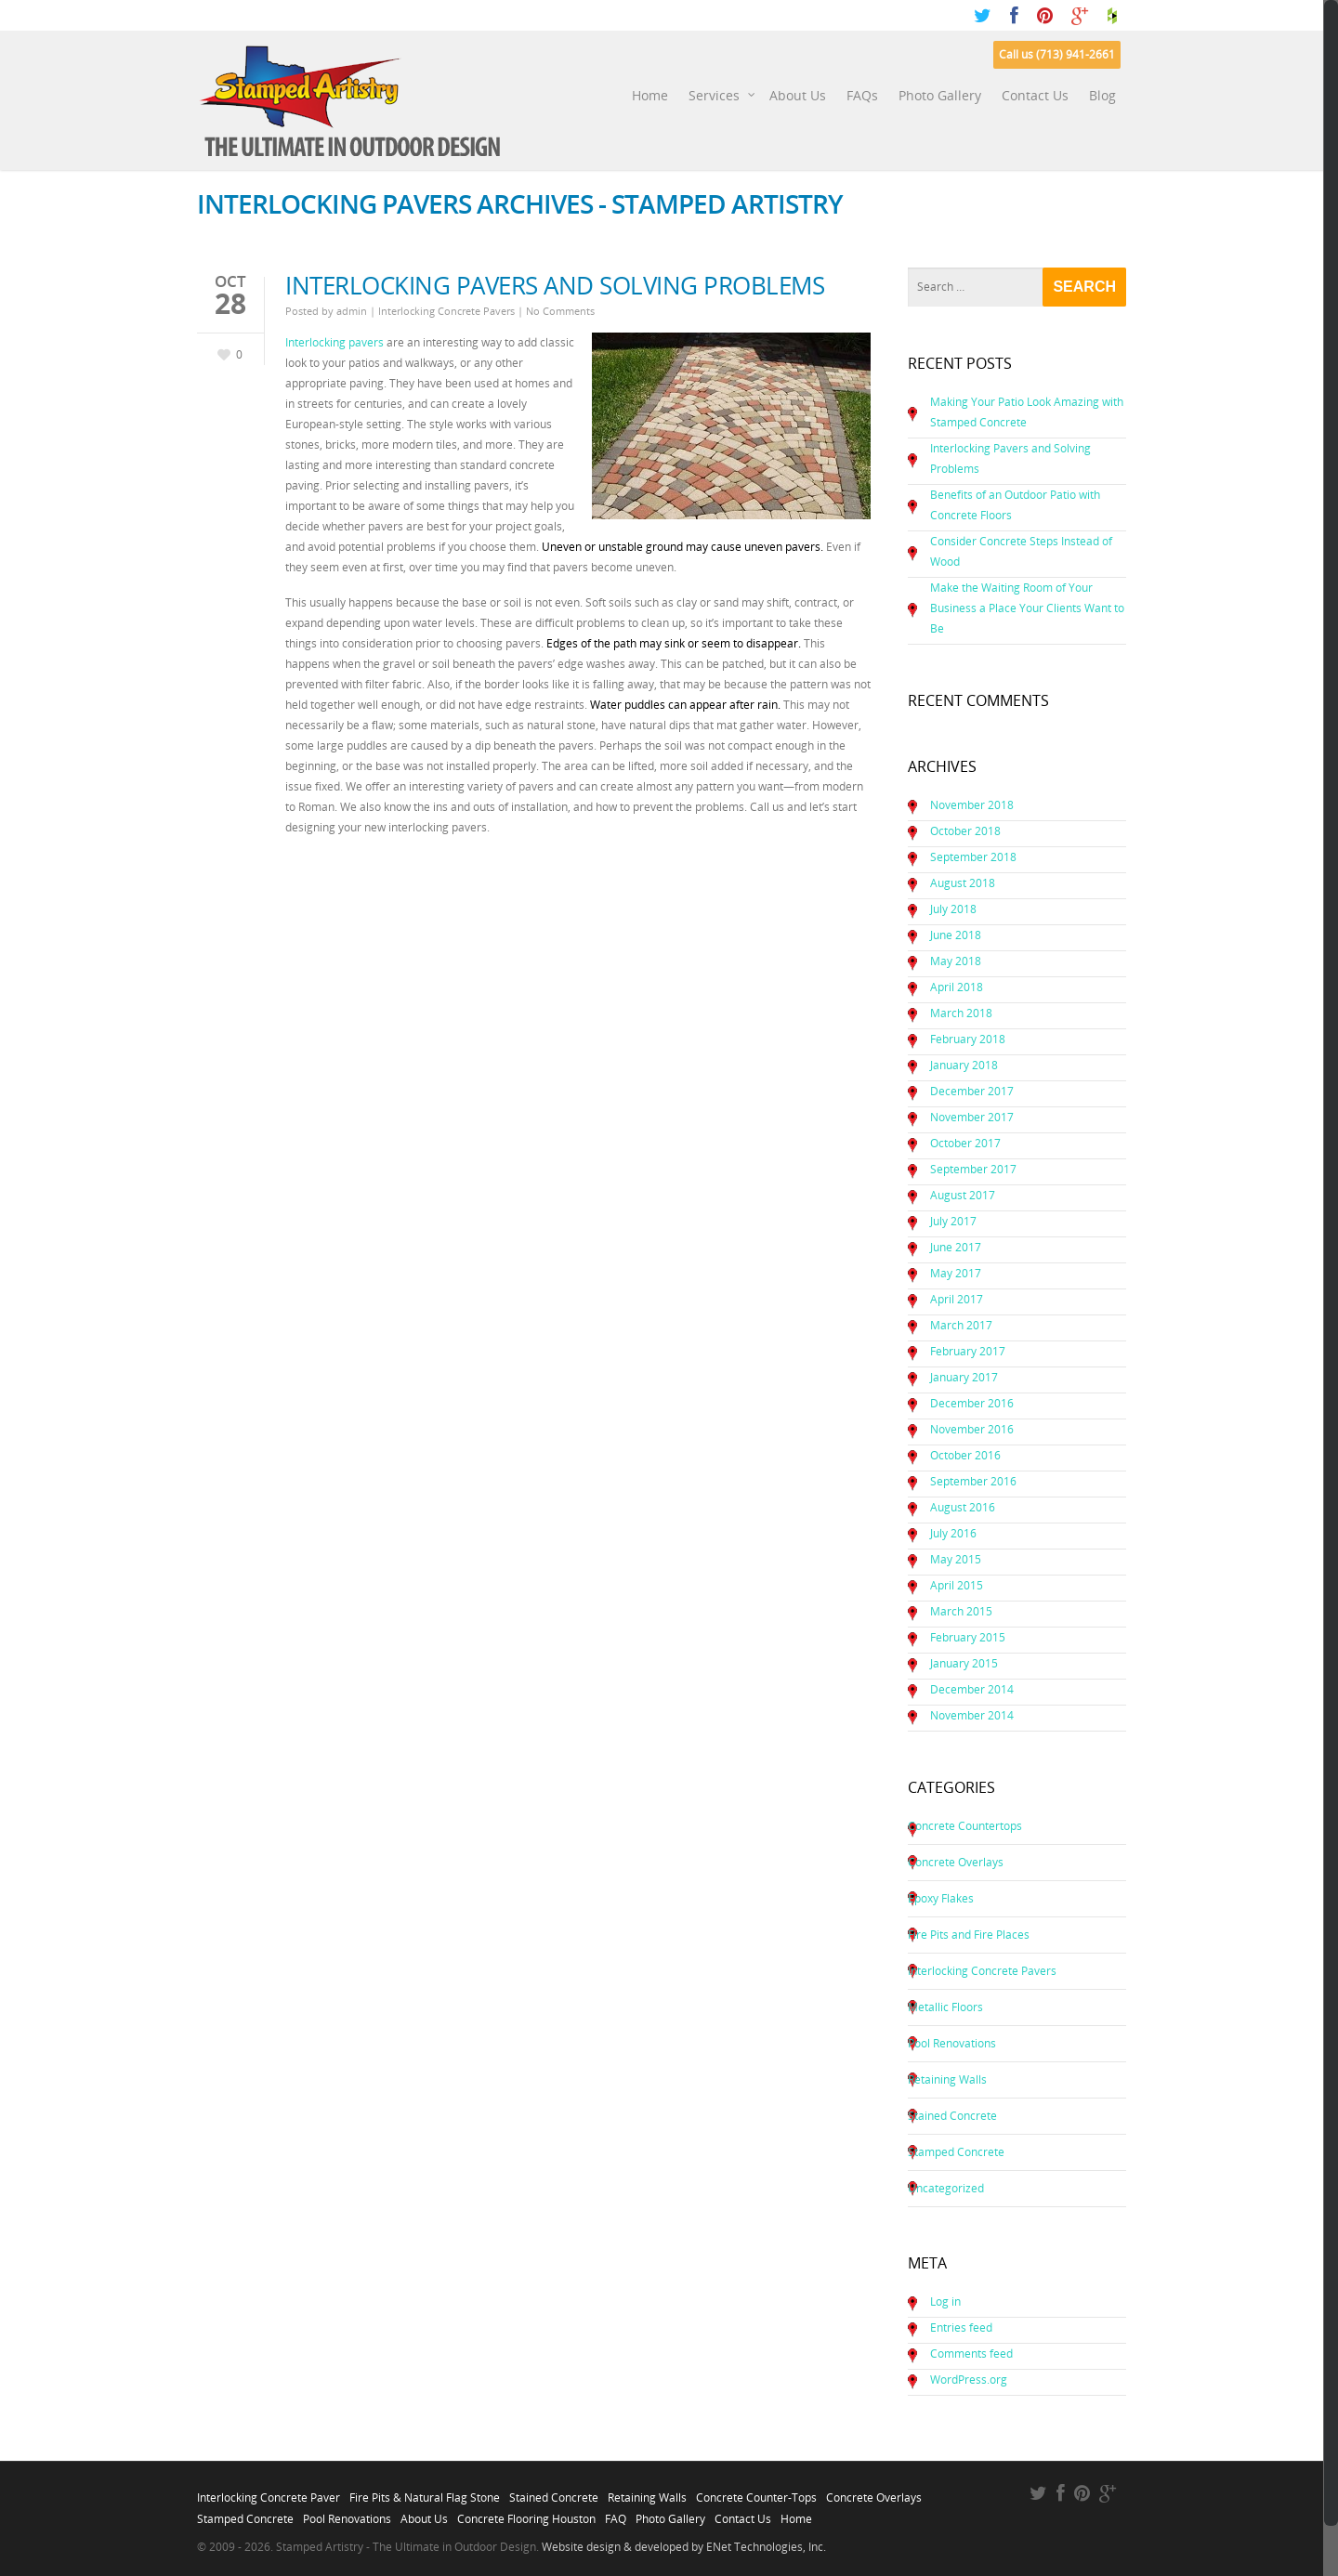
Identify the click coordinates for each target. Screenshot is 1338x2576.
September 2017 (973, 1169)
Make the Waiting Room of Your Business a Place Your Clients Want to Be (1027, 608)
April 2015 (956, 1585)
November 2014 (972, 1715)
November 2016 (972, 1429)
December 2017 (972, 1091)
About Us (797, 95)
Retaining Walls (947, 2079)
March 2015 (961, 1611)
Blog (1102, 95)
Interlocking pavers (336, 342)
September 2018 (973, 857)
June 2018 (955, 935)
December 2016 (972, 1403)
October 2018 (965, 831)
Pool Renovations (952, 2043)
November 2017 (972, 1117)
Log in (945, 2301)
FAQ (615, 2514)
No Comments (560, 311)
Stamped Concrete (956, 2152)
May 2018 (955, 961)
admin (351, 311)
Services (722, 95)
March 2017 (961, 1325)
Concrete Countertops (965, 1826)
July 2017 (953, 1221)
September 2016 (973, 1481)
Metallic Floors (945, 2007)
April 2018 (956, 987)
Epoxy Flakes (941, 1898)
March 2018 (961, 1013)
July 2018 (953, 909)
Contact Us (1035, 95)
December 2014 (972, 1689)
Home (650, 95)
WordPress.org (968, 2379)
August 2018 (962, 883)
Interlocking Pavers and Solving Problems (554, 285)
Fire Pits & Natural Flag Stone (424, 2492)
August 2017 (962, 1195)
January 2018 (964, 1065)
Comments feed (971, 2353)
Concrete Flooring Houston (526, 2514)
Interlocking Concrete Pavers (446, 311)
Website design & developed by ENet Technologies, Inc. (684, 2547)
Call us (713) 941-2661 (1057, 54)
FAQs (862, 95)
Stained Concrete (952, 2116)
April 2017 (956, 1299)
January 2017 (964, 1377)
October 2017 (965, 1143)
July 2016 (953, 1533)
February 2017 (967, 1351)
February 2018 (967, 1039)
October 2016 (965, 1455)
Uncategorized (946, 2188)
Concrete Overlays (956, 1862)
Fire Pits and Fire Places (969, 1934)
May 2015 (955, 1559)
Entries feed (961, 2327)
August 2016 (962, 1507)
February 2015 (967, 1637)
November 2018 (972, 805)
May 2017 (955, 1273)
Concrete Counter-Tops (756, 2492)
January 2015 (964, 1663)
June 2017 (955, 1247)
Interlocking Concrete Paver (268, 2492)
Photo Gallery (940, 95)
